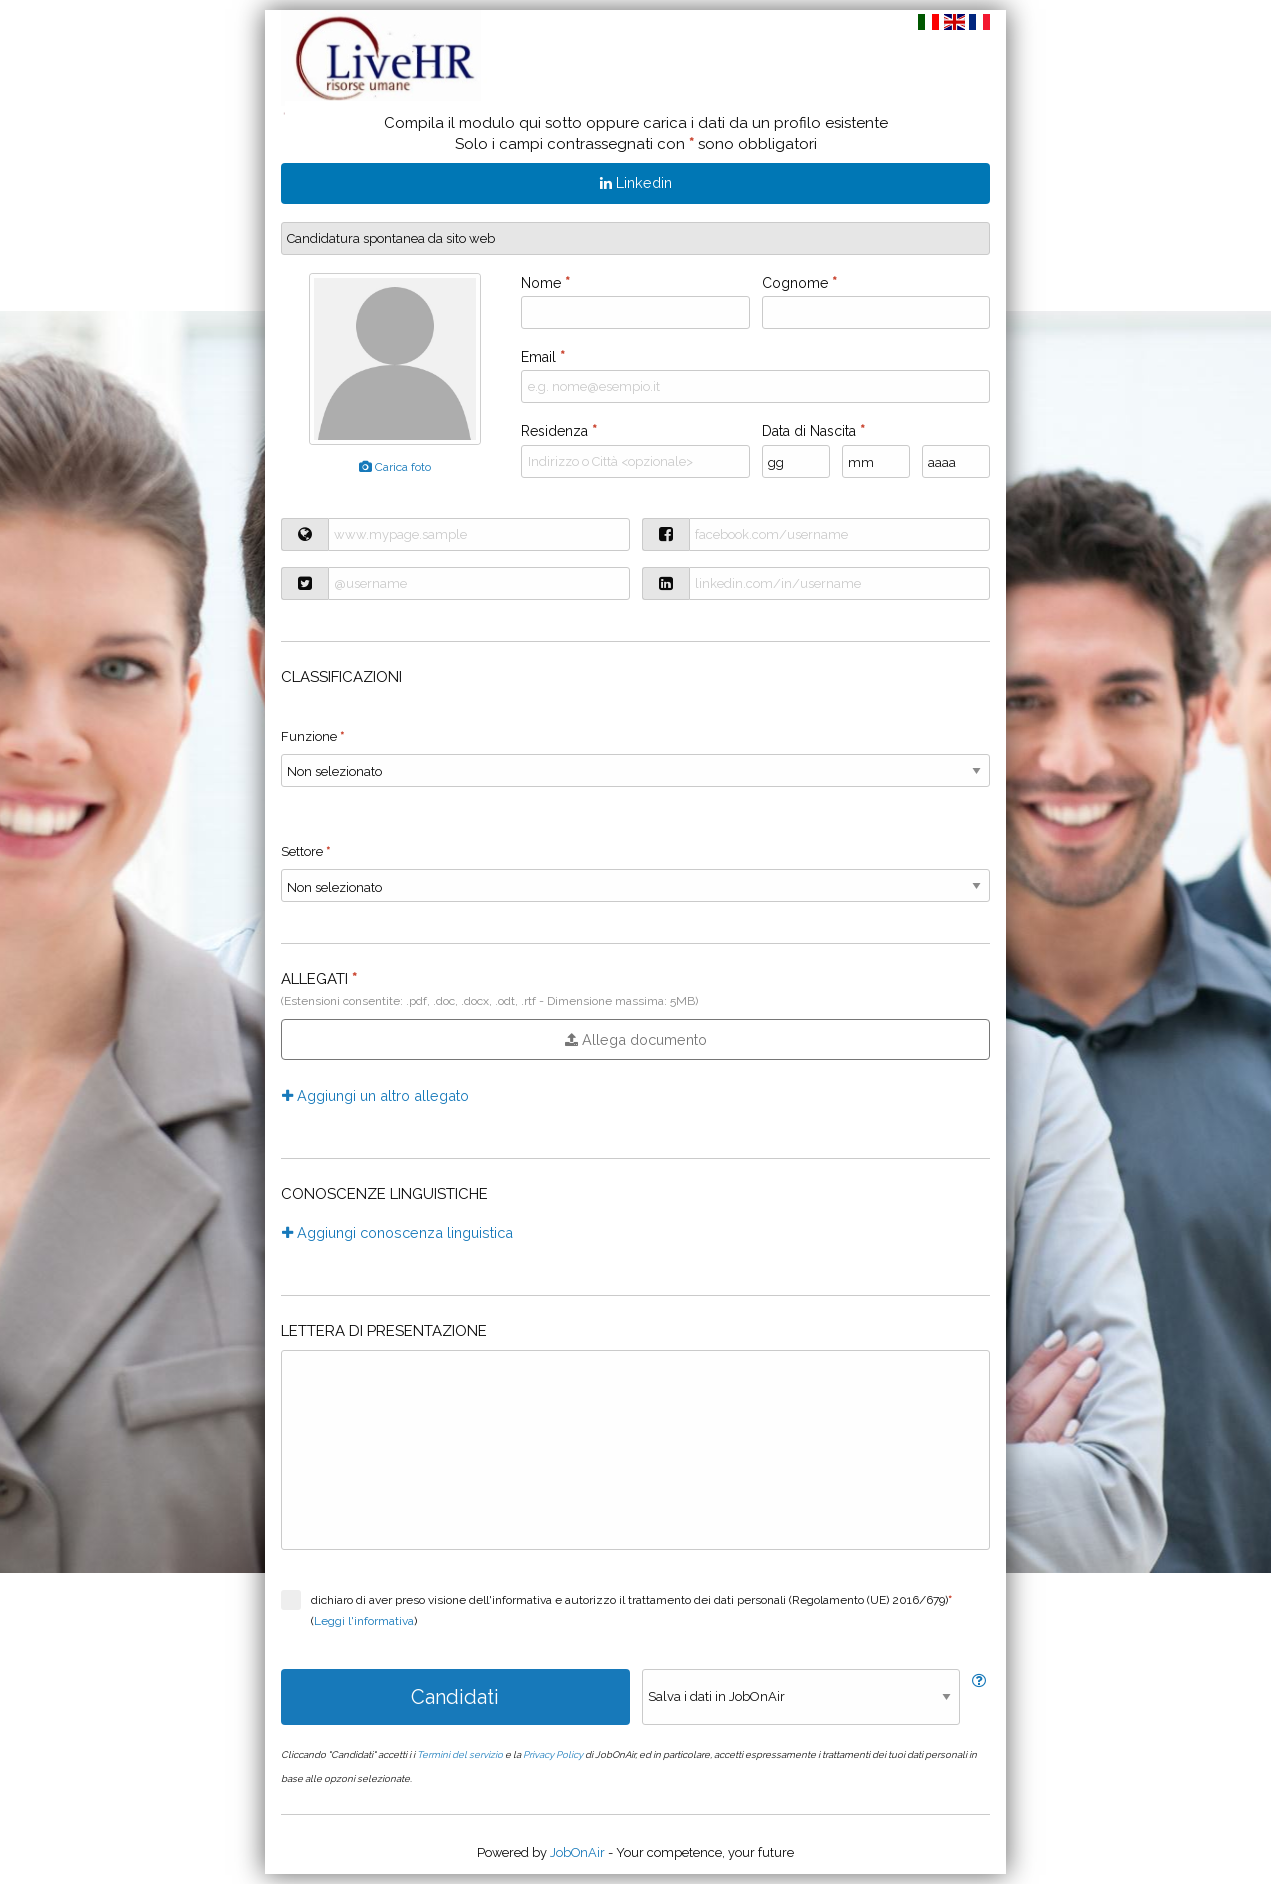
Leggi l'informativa (364, 1621)
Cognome (799, 283)
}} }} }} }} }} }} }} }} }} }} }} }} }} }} (635, 770)
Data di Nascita (813, 431)
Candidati (455, 1697)
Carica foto (395, 467)
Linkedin (636, 182)
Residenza (559, 431)
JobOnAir (577, 1852)
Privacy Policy (553, 1754)
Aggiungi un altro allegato (375, 1095)
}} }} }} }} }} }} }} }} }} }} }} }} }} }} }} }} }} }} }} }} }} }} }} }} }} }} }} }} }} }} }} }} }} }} (635, 885)
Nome (545, 283)
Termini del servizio (460, 1754)
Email (543, 357)
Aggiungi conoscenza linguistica (397, 1232)
